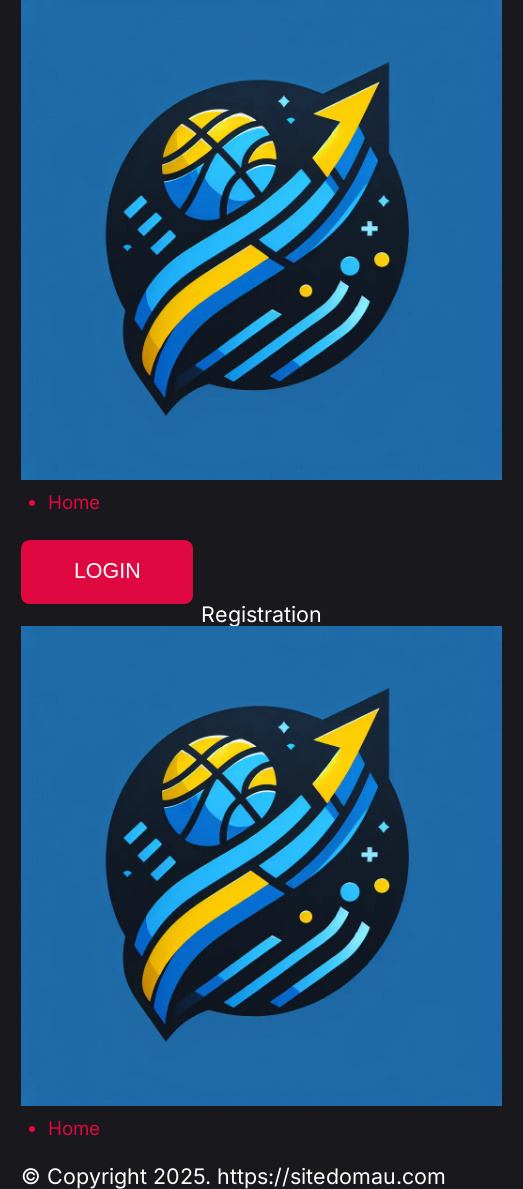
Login (107, 571)
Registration (261, 614)
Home (74, 503)
